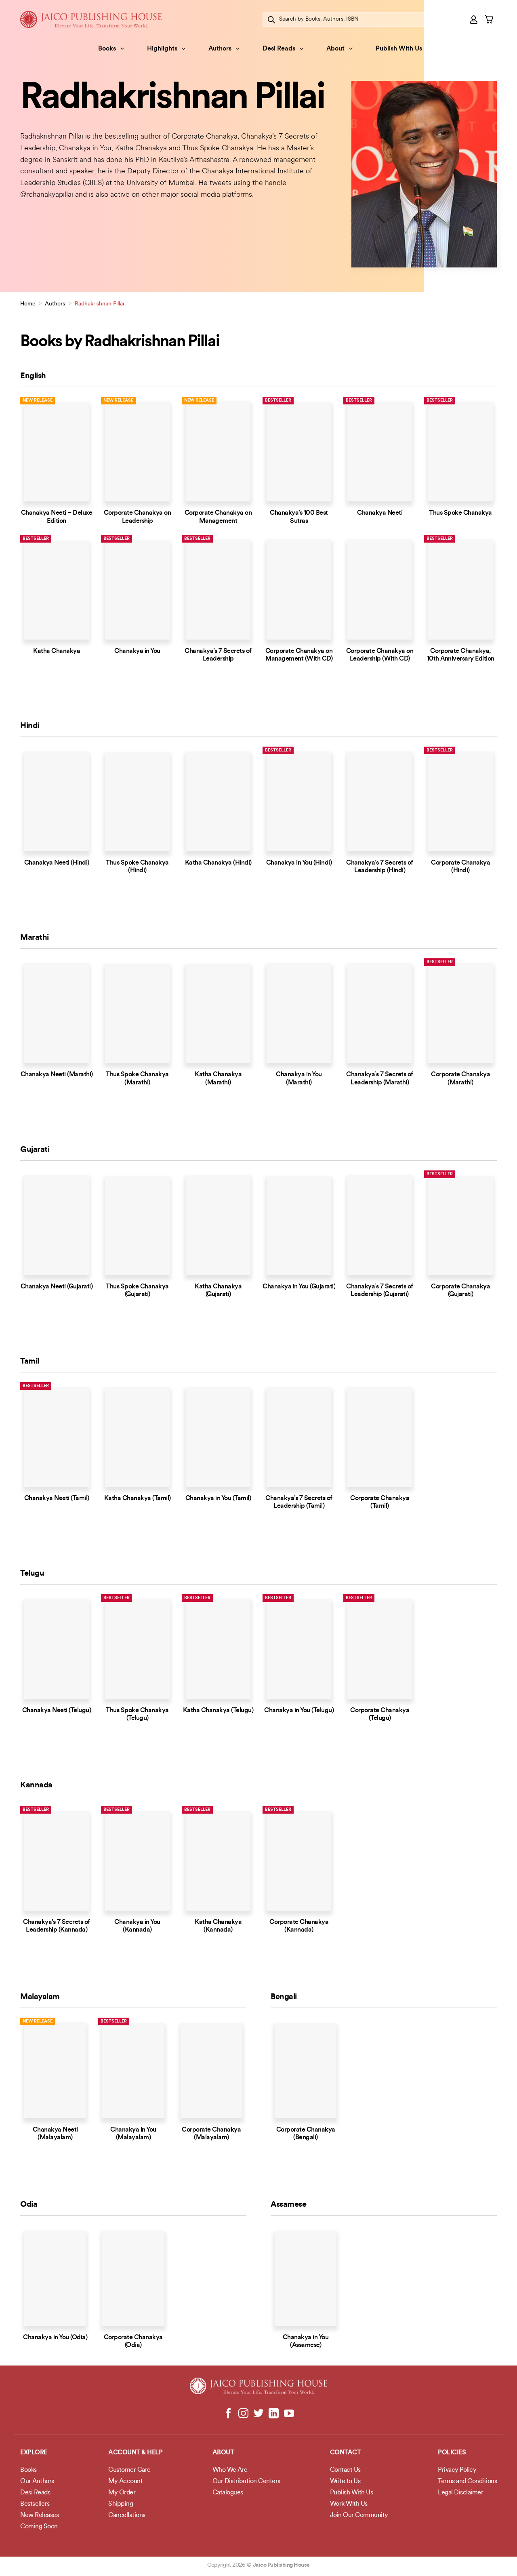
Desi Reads (283, 49)
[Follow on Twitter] (259, 2414)
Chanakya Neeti (379, 513)
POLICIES (452, 2453)
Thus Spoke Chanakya (460, 513)
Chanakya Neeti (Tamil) (56, 1498)
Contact (345, 2453)
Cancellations (126, 2515)
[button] (474, 19)
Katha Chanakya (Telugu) (218, 1710)
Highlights (166, 49)
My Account (125, 2481)
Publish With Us (399, 49)
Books (111, 49)
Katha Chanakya (56, 651)
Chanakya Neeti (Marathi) (57, 1074)
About (339, 49)
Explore (33, 2453)
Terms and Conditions (467, 2481)
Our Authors (37, 2481)
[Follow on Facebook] (228, 2414)
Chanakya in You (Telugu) (299, 1710)
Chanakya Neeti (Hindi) (56, 863)
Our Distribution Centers (246, 2481)
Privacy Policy (457, 2470)
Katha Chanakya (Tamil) (137, 1498)
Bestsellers (35, 2504)
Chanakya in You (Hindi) (299, 863)
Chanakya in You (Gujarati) (299, 1287)
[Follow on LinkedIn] (274, 2414)
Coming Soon (39, 2526)
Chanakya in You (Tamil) (218, 1498)
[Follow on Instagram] (243, 2414)
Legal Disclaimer (460, 2493)
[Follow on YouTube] (289, 2414)
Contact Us (345, 2470)
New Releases (39, 2515)
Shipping (120, 2504)
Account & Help (135, 2453)
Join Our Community (359, 2515)
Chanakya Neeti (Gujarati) (57, 1287)
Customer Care (129, 2470)
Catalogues (227, 2493)
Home (28, 304)
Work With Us (349, 2504)
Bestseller (278, 400)
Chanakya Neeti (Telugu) (56, 1710)
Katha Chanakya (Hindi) (218, 863)
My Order (121, 2493)
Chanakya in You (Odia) (55, 2337)
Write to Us (345, 2481)
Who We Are (230, 2470)
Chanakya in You (137, 651)
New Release (38, 400)
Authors (224, 49)
